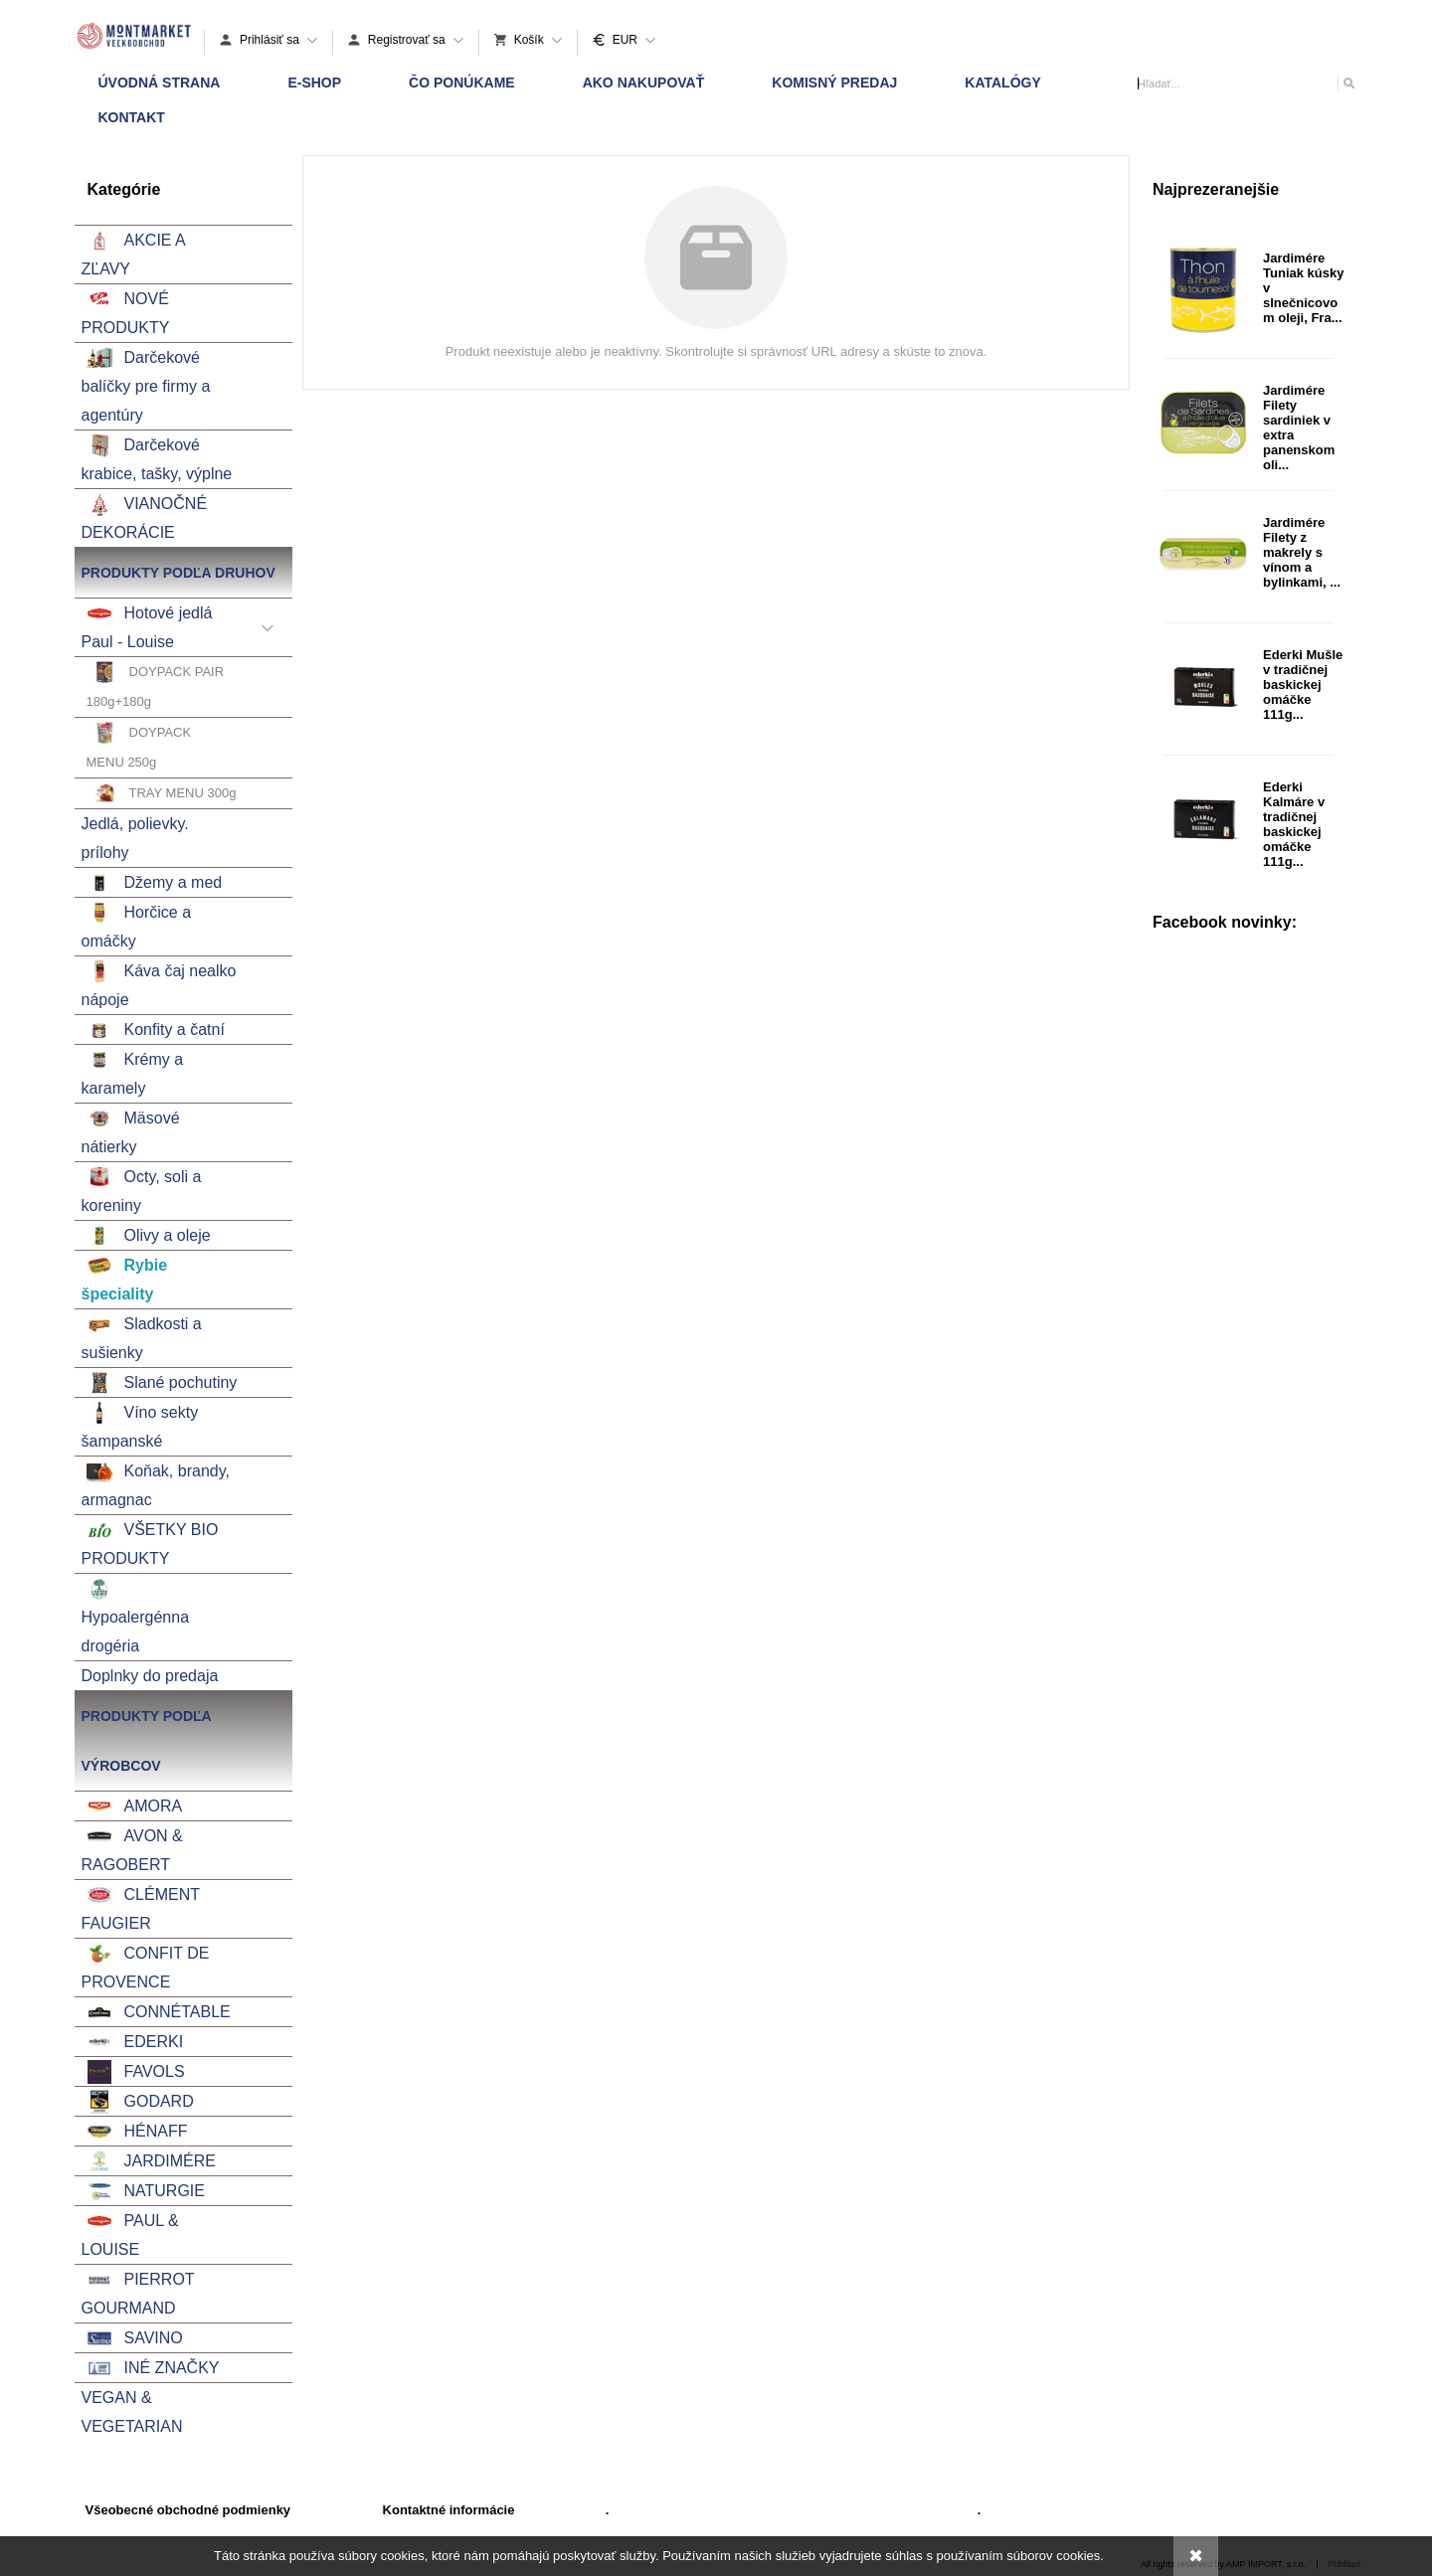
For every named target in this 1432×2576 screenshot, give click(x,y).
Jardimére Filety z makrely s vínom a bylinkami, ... (1302, 552)
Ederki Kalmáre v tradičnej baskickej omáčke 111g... (1294, 824)
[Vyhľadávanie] (1246, 83)
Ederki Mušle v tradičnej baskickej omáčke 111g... (1302, 684)
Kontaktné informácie (449, 2509)
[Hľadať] (1348, 83)
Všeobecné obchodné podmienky (188, 2509)
